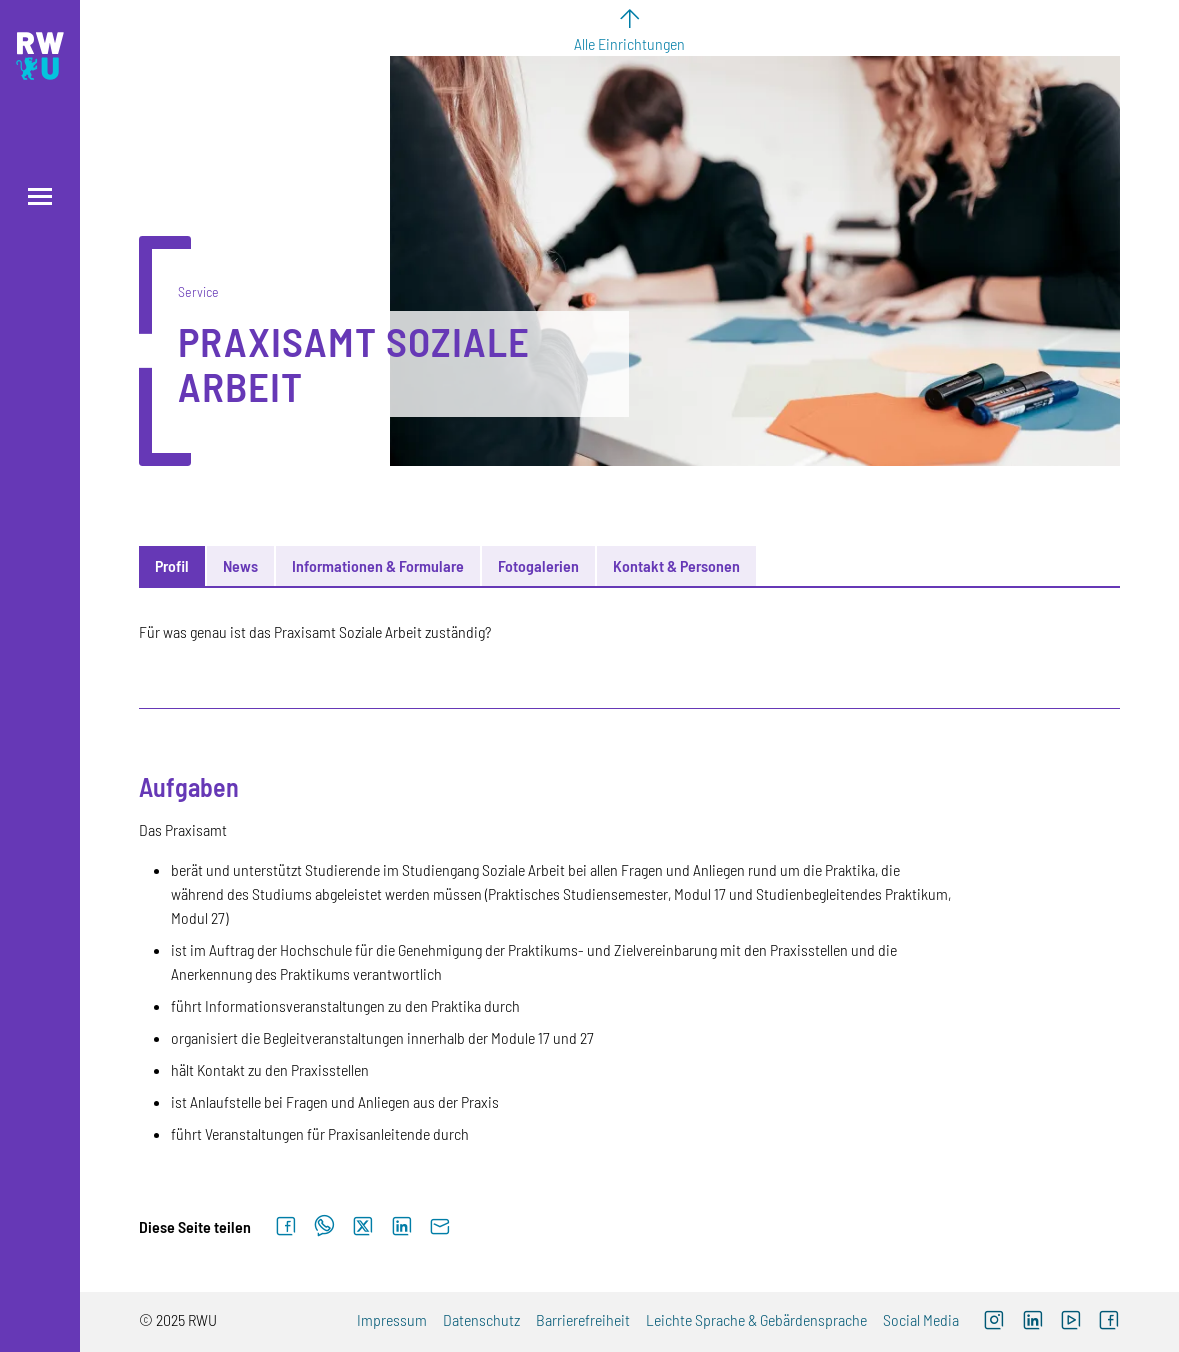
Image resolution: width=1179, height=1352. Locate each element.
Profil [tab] (172, 565)
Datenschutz (481, 1319)
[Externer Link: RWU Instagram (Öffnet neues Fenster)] (994, 1322)
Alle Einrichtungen (629, 43)
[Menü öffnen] (40, 196)
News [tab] (240, 565)
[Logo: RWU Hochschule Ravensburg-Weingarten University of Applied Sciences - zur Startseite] (40, 56)
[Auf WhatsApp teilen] (324, 1227)
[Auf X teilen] (363, 1227)
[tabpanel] (629, 883)
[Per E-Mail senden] (440, 1227)
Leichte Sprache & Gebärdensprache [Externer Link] (756, 1319)
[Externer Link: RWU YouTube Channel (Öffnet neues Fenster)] (1071, 1322)
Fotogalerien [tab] (538, 565)
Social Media (921, 1319)
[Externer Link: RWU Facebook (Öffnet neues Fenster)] (1109, 1322)
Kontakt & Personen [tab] (676, 565)
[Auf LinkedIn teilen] (401, 1227)
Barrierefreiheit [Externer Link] (583, 1319)
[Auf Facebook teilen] (286, 1227)
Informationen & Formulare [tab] (378, 565)
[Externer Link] (1032, 1322)
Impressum (392, 1319)
